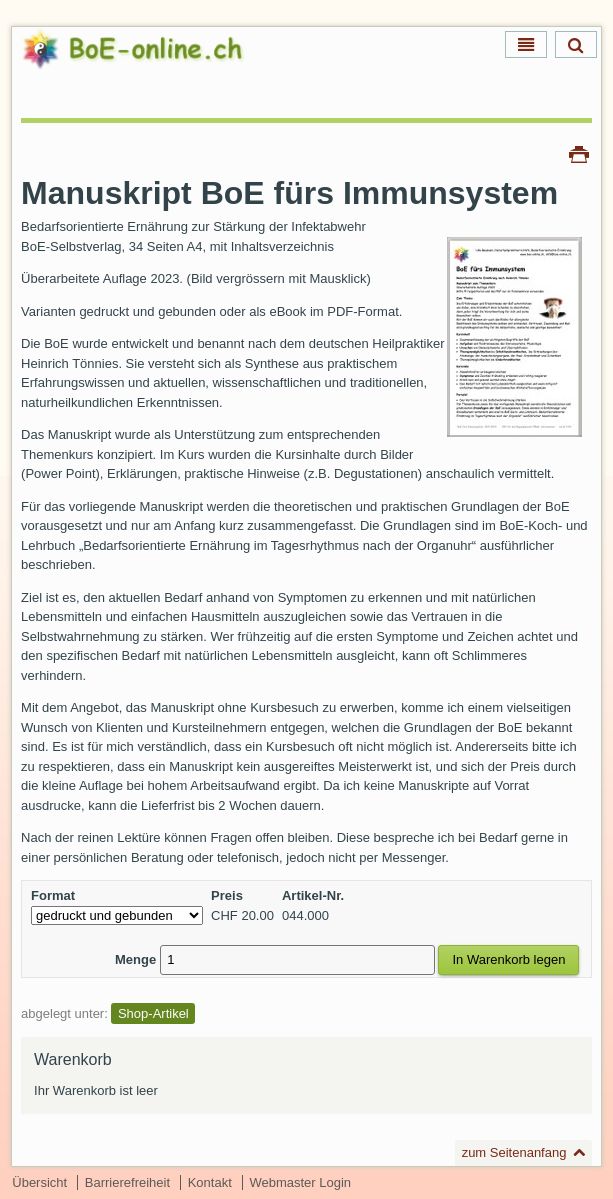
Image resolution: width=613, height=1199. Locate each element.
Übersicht (39, 1182)
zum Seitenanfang (514, 1152)
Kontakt (210, 1182)
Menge (135, 959)
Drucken (579, 153)
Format (53, 895)
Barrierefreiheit (127, 1182)
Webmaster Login (300, 1182)
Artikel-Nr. (313, 895)
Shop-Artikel (153, 1013)
